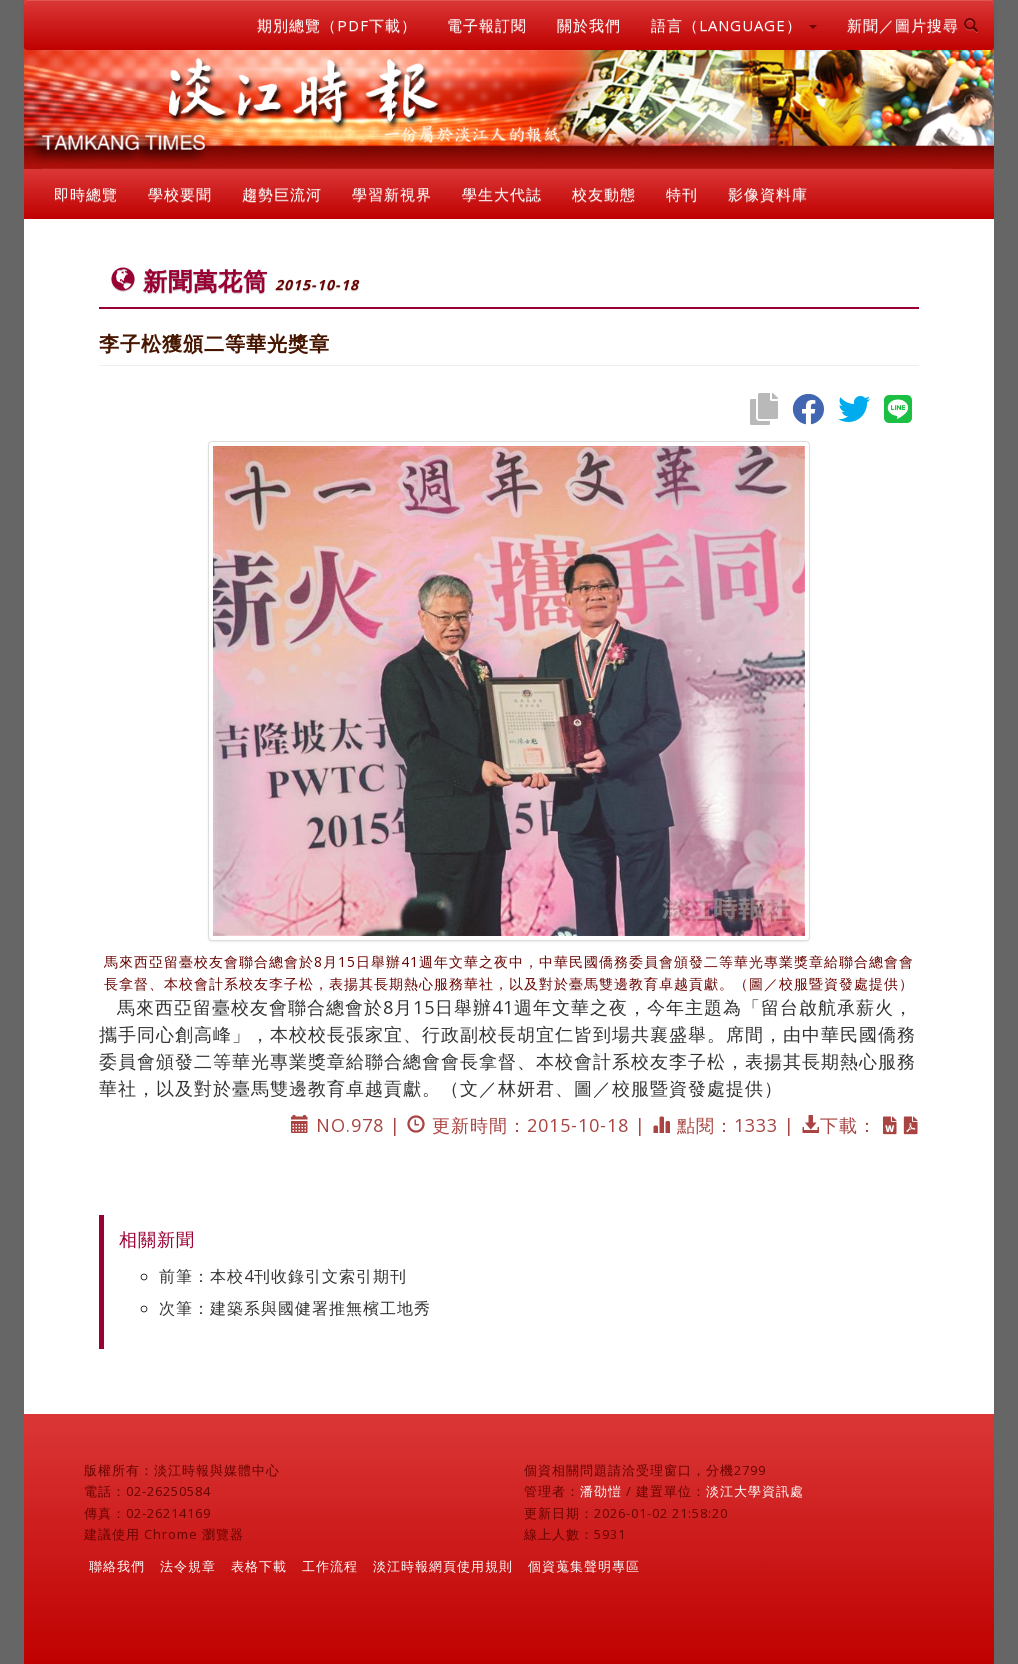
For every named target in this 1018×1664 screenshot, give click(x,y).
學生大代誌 (502, 194)
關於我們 (589, 25)
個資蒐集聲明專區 (584, 1566)
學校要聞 (180, 194)
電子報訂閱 (487, 25)
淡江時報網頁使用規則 (443, 1566)
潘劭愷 (601, 1491)
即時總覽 (86, 194)
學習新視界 (392, 194)
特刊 (682, 194)
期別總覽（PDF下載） (337, 25)
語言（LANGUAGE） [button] (734, 25)
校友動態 (604, 194)
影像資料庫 (768, 194)
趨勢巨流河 (282, 194)
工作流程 (330, 1566)
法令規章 (188, 1566)
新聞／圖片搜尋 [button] (913, 25)
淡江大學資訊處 (755, 1491)
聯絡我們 (117, 1566)
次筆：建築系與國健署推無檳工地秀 (295, 1308)
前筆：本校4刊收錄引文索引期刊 (283, 1276)
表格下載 (259, 1566)
